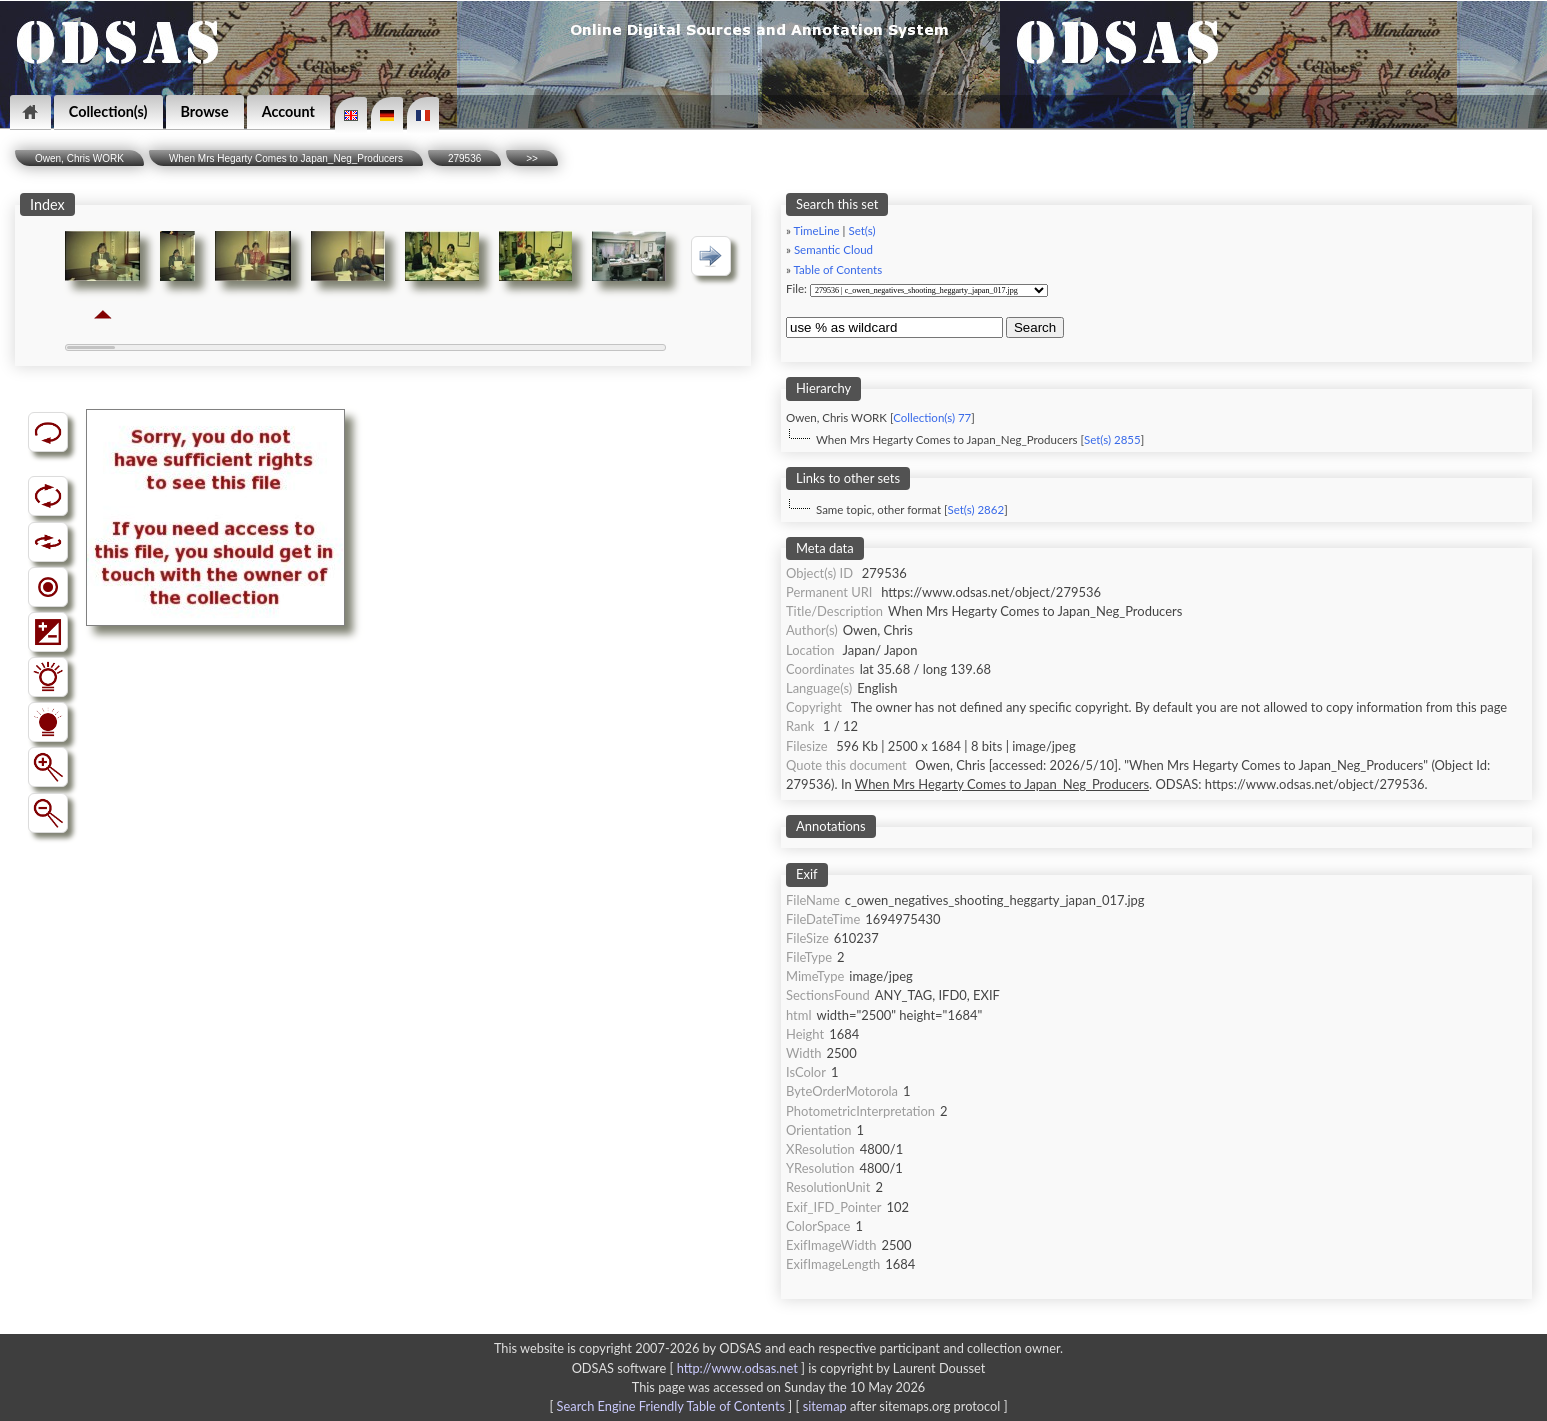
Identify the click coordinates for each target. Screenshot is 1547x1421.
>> (532, 158)
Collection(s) (108, 111)
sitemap (825, 1406)
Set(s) (861, 230)
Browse (205, 111)
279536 (464, 158)
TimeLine (817, 230)
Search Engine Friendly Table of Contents (671, 1406)
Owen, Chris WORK (79, 158)
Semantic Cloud (833, 249)
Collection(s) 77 (932, 417)
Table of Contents (838, 269)
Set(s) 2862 (975, 509)
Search (1035, 327)
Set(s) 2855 (1112, 439)
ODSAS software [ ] (690, 1368)
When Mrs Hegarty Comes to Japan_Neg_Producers (286, 158)
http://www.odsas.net (737, 1368)
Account (288, 111)
